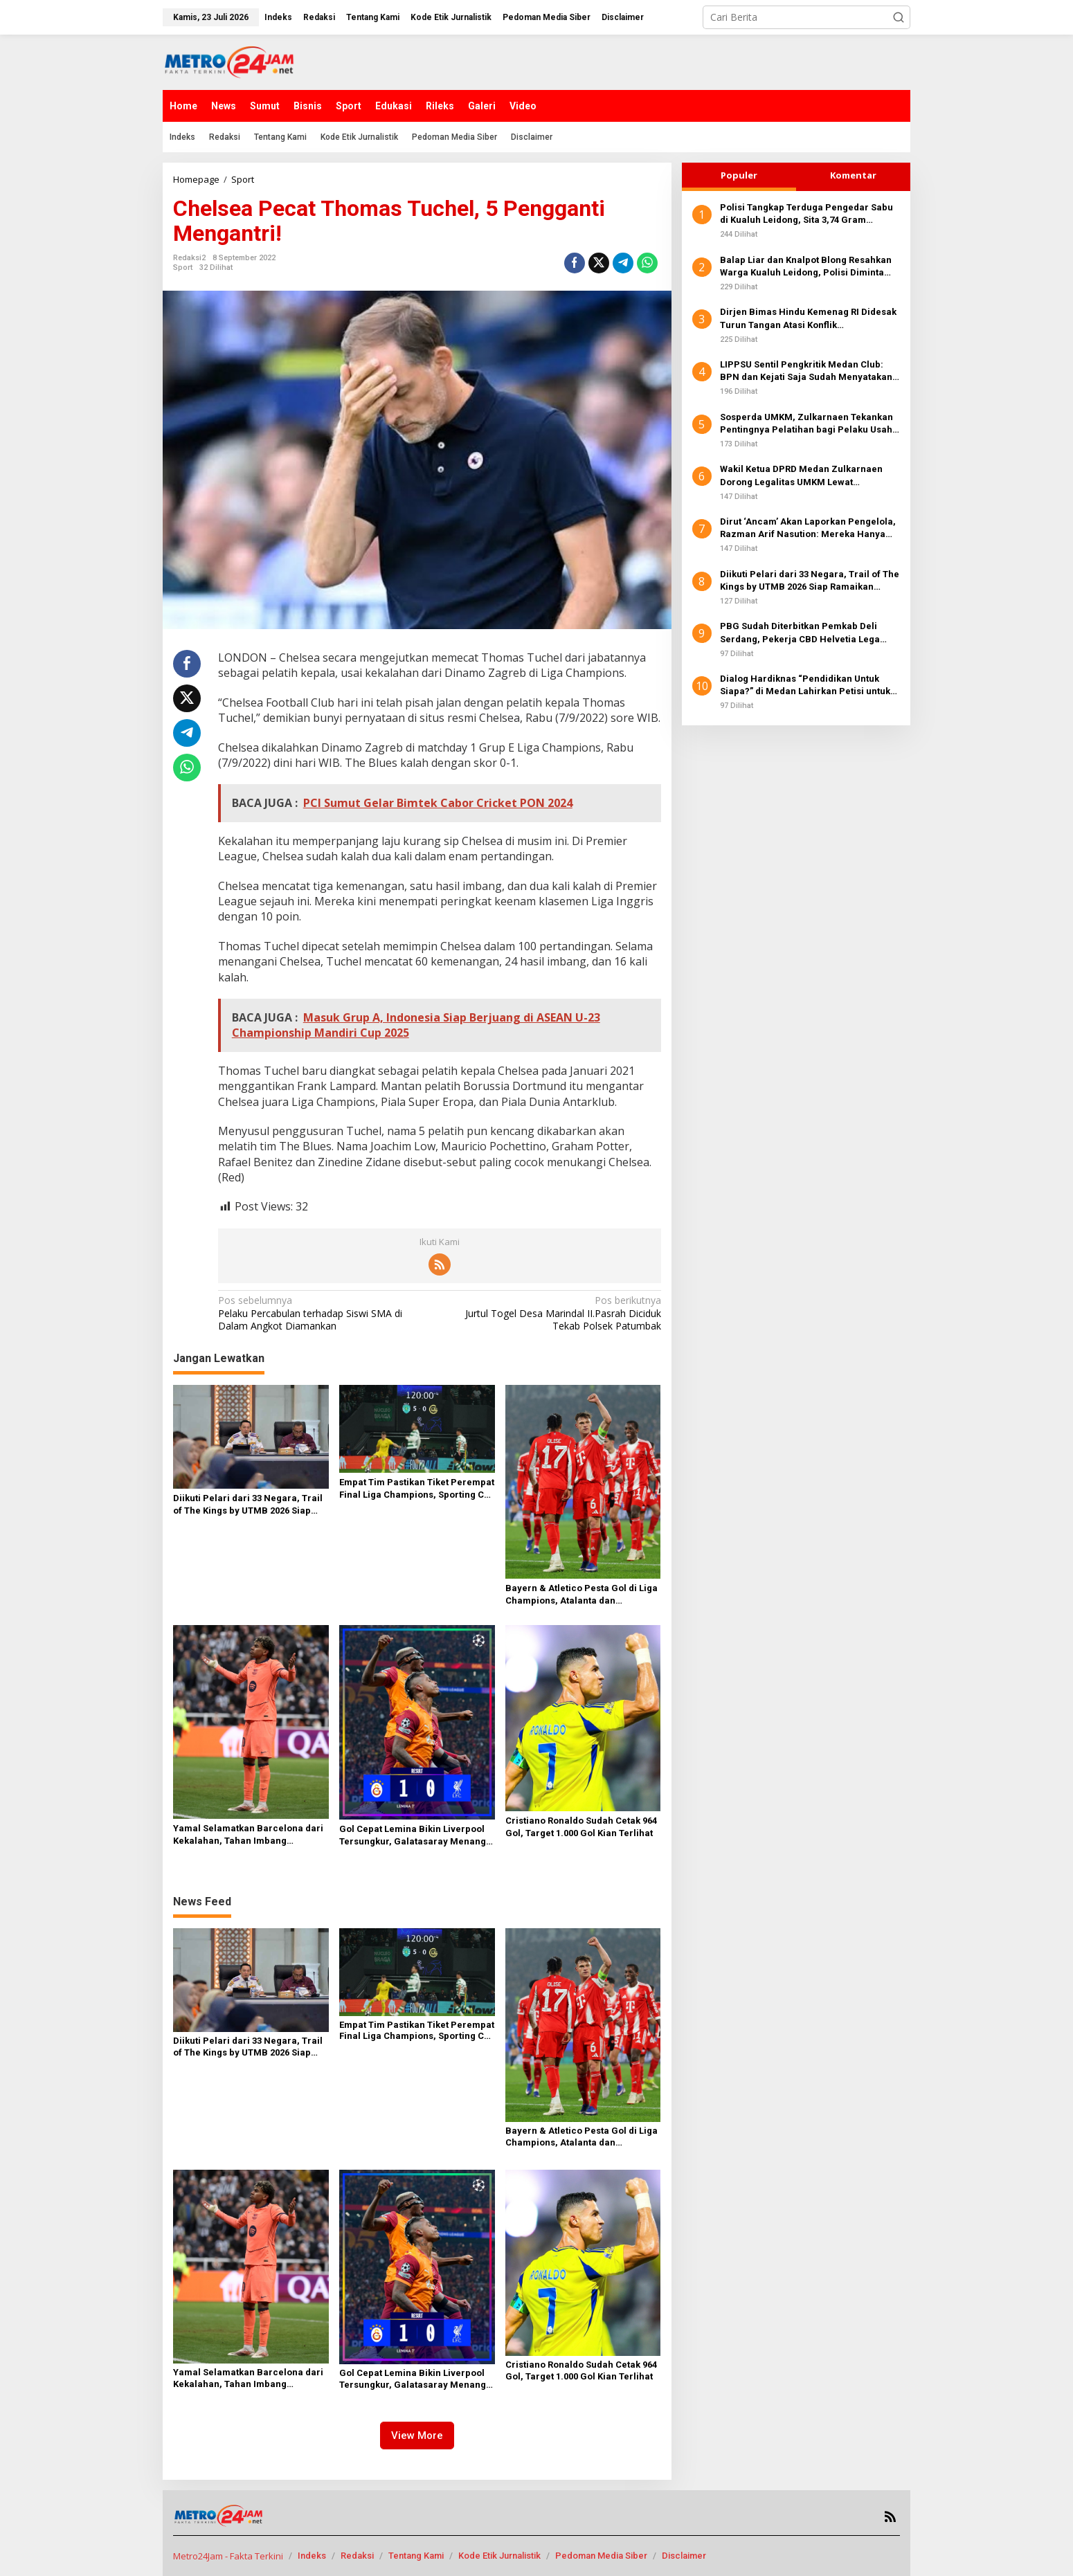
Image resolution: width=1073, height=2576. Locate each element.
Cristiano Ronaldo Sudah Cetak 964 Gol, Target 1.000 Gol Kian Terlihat (581, 1826)
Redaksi (357, 2555)
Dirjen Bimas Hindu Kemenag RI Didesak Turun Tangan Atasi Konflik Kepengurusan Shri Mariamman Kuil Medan (808, 319)
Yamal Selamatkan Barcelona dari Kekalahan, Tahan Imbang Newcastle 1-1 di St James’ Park (248, 1835)
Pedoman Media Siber (601, 2555)
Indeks (312, 2555)
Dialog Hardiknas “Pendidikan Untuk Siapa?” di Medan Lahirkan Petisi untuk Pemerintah (805, 685)
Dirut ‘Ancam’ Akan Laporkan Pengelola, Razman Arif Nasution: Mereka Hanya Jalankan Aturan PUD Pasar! (808, 528)
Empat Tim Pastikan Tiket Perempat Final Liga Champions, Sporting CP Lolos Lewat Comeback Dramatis (416, 1489)
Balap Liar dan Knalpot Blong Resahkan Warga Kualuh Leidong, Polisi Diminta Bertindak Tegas (806, 267)
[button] (898, 17)
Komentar (853, 175)
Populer (739, 175)
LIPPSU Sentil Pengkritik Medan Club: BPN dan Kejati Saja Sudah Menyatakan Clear (806, 371)
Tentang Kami (416, 2555)
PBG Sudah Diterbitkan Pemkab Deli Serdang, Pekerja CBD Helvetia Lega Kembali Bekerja (800, 633)
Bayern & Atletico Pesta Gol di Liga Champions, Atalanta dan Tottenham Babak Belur (581, 1595)
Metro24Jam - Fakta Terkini (228, 2556)
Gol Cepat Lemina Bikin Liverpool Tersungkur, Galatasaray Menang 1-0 (412, 1836)
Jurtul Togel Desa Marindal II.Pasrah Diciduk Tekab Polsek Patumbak (554, 1313)
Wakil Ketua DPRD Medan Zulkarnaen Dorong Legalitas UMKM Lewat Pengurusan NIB (801, 476)
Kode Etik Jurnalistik (499, 2555)
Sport (182, 267)
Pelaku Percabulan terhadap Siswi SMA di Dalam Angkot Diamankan (324, 1313)
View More (417, 2435)
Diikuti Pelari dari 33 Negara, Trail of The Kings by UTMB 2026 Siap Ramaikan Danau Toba (248, 1505)
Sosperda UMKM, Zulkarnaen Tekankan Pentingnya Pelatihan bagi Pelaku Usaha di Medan (809, 424)
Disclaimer (684, 2555)
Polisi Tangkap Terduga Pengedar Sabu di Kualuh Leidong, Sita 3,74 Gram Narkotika (806, 214)
